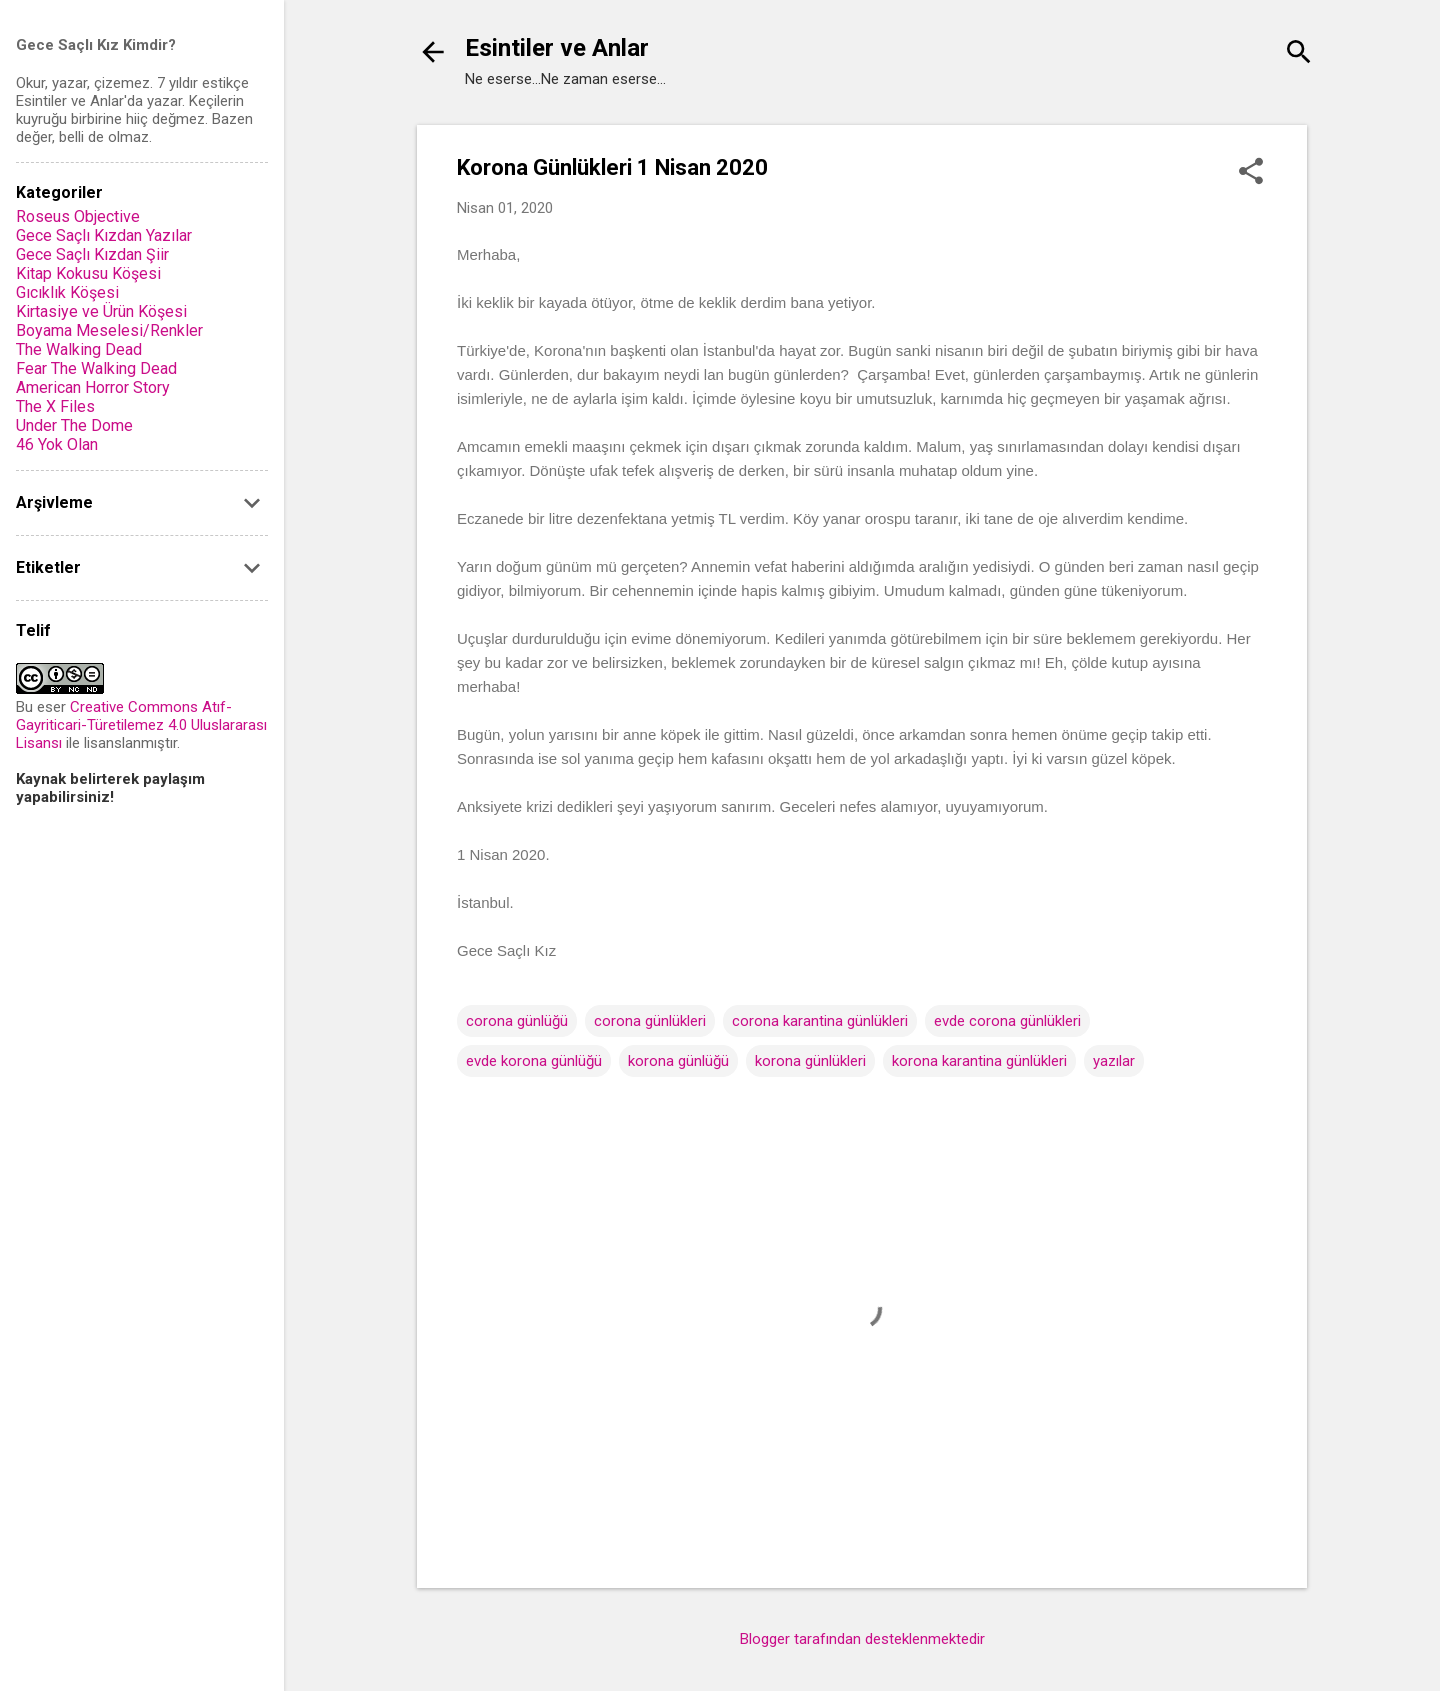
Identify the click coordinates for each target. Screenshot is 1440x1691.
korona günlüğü (678, 1061)
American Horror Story (93, 387)
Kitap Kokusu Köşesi (88, 273)
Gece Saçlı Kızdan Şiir (92, 254)
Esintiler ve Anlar (557, 48)
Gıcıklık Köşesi (67, 292)
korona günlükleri (810, 1061)
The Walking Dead (79, 349)
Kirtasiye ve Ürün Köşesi (101, 311)
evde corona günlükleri (1007, 1021)
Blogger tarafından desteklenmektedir (862, 1639)
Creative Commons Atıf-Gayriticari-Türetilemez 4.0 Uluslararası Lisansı (141, 725)
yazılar (1114, 1061)
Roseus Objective (78, 216)
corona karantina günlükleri (820, 1021)
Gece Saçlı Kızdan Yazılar (104, 235)
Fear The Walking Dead (96, 368)
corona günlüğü (517, 1021)
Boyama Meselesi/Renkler (109, 330)
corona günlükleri (650, 1021)
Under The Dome (74, 425)
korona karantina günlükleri (979, 1061)
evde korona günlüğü (534, 1061)
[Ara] (1299, 54)
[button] (1251, 173)
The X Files (55, 406)
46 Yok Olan (57, 444)
